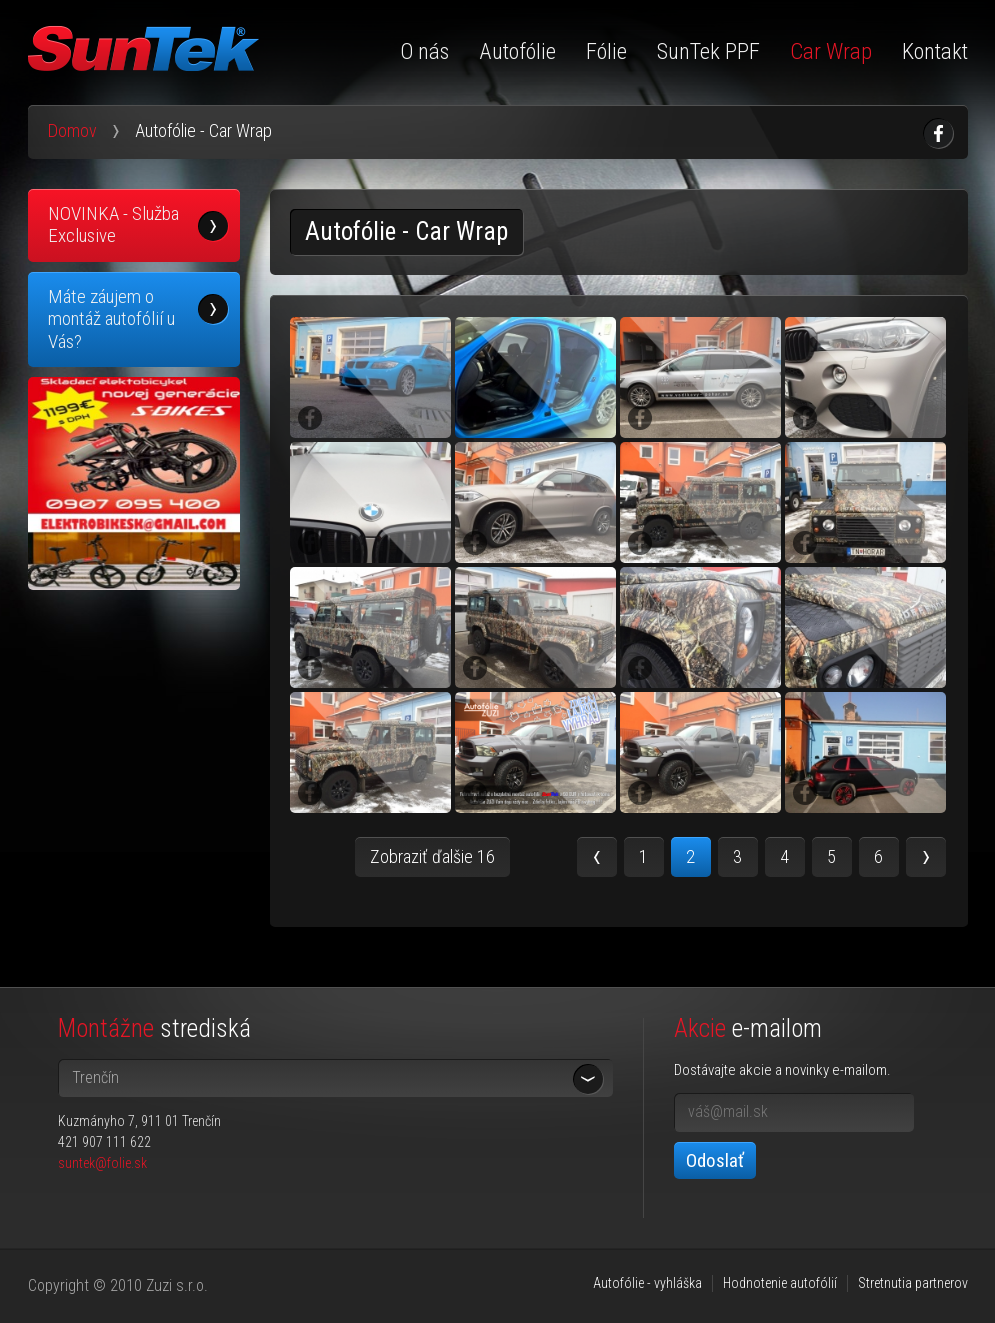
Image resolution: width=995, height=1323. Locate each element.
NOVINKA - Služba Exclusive (113, 225)
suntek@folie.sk (102, 1163)
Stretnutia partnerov (913, 1283)
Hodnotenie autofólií (780, 1283)
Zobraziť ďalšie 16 (432, 856)
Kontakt (935, 51)
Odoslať (715, 1160)
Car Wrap (831, 51)
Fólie (606, 51)
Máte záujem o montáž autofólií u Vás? (111, 319)
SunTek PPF (708, 51)
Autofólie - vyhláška (647, 1283)
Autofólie (517, 51)
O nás (424, 51)
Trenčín (95, 1077)
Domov (72, 130)
